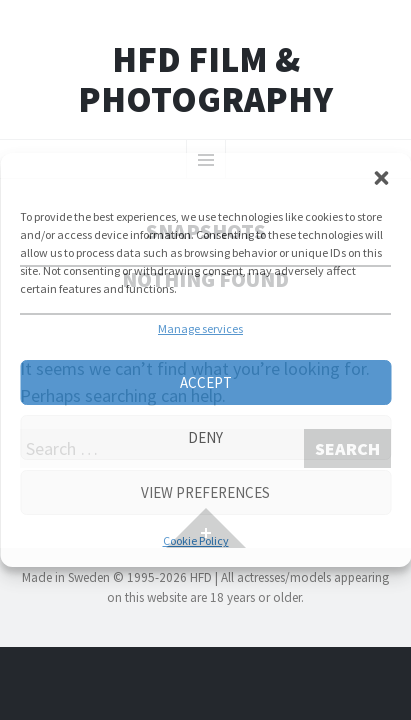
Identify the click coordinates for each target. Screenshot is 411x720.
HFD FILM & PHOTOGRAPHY (205, 79)
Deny (205, 437)
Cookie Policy (196, 540)
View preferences (205, 492)
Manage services (200, 328)
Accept (206, 382)
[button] (381, 178)
